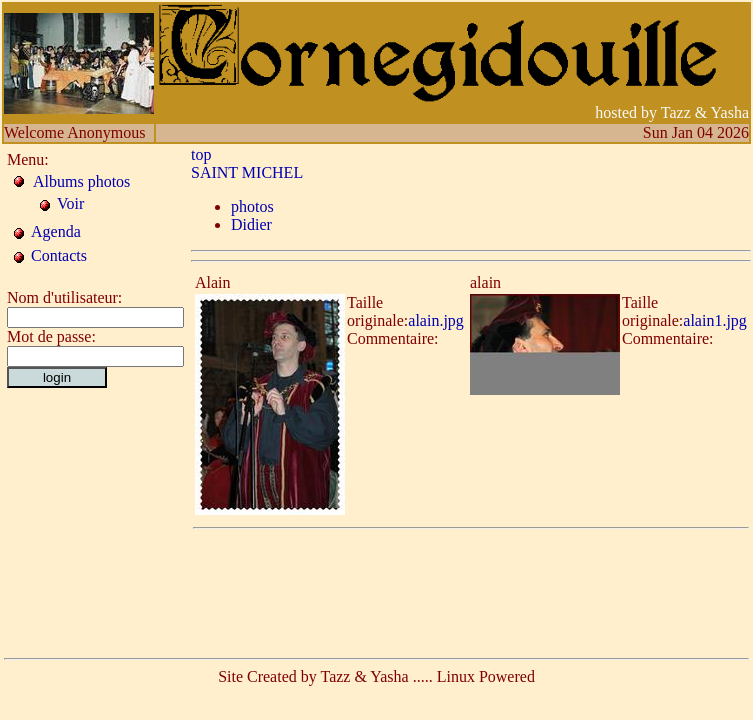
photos (252, 206)
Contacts (59, 255)
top (201, 154)
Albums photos (81, 181)
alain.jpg (436, 320)
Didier (251, 224)
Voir (70, 203)
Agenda (56, 231)
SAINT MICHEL (247, 172)
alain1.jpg (715, 320)
